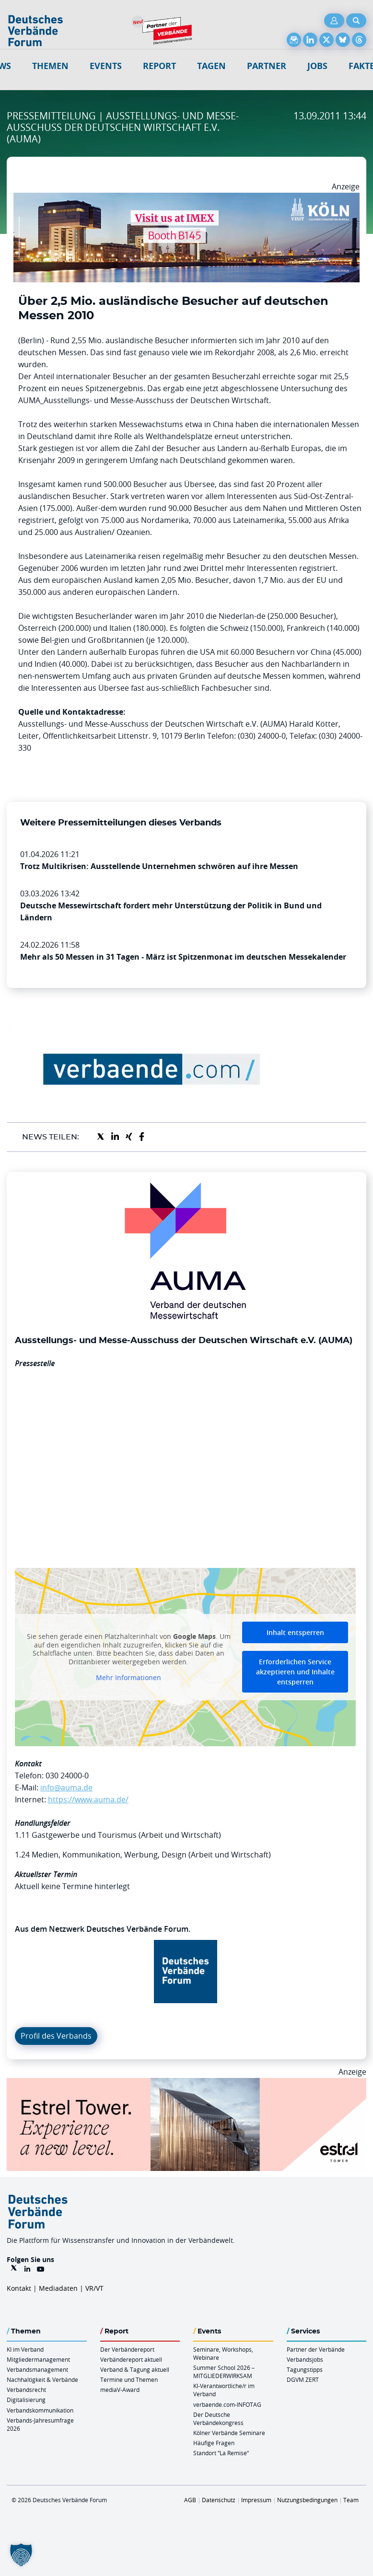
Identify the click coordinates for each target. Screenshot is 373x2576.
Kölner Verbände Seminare (229, 2433)
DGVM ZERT (303, 2379)
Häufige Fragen (213, 2443)
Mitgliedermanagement (38, 2359)
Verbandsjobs (305, 2359)
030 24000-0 (67, 1775)
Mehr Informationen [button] (128, 1678)
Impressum (256, 2500)
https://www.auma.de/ (88, 1799)
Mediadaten (58, 2288)
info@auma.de (66, 1787)
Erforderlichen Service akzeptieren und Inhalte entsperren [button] (295, 1671)
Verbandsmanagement (37, 2369)
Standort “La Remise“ (221, 2453)
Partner (266, 66)
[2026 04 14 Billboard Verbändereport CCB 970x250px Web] (186, 198)
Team (351, 2500)
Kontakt (19, 2288)
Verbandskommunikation (40, 2410)
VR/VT (94, 2288)
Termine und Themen (129, 2379)
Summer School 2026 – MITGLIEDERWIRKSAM (224, 2371)
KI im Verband (25, 2349)
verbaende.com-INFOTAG (227, 2404)
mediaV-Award (120, 2389)
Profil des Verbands (56, 2036)
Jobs (317, 66)
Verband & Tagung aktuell (134, 2369)
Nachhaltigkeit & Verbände (42, 2379)
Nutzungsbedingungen (307, 2500)
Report (159, 66)
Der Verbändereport (127, 2349)
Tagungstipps (305, 2369)
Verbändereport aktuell (131, 2359)
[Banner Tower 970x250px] (186, 2083)
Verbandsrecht (26, 2389)
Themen (50, 66)
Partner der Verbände (316, 2349)
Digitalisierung (26, 2399)
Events (106, 66)
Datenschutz (218, 2500)
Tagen (211, 66)
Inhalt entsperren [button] (295, 1632)
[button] (21, 2555)
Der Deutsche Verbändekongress (218, 2418)
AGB (190, 2500)
